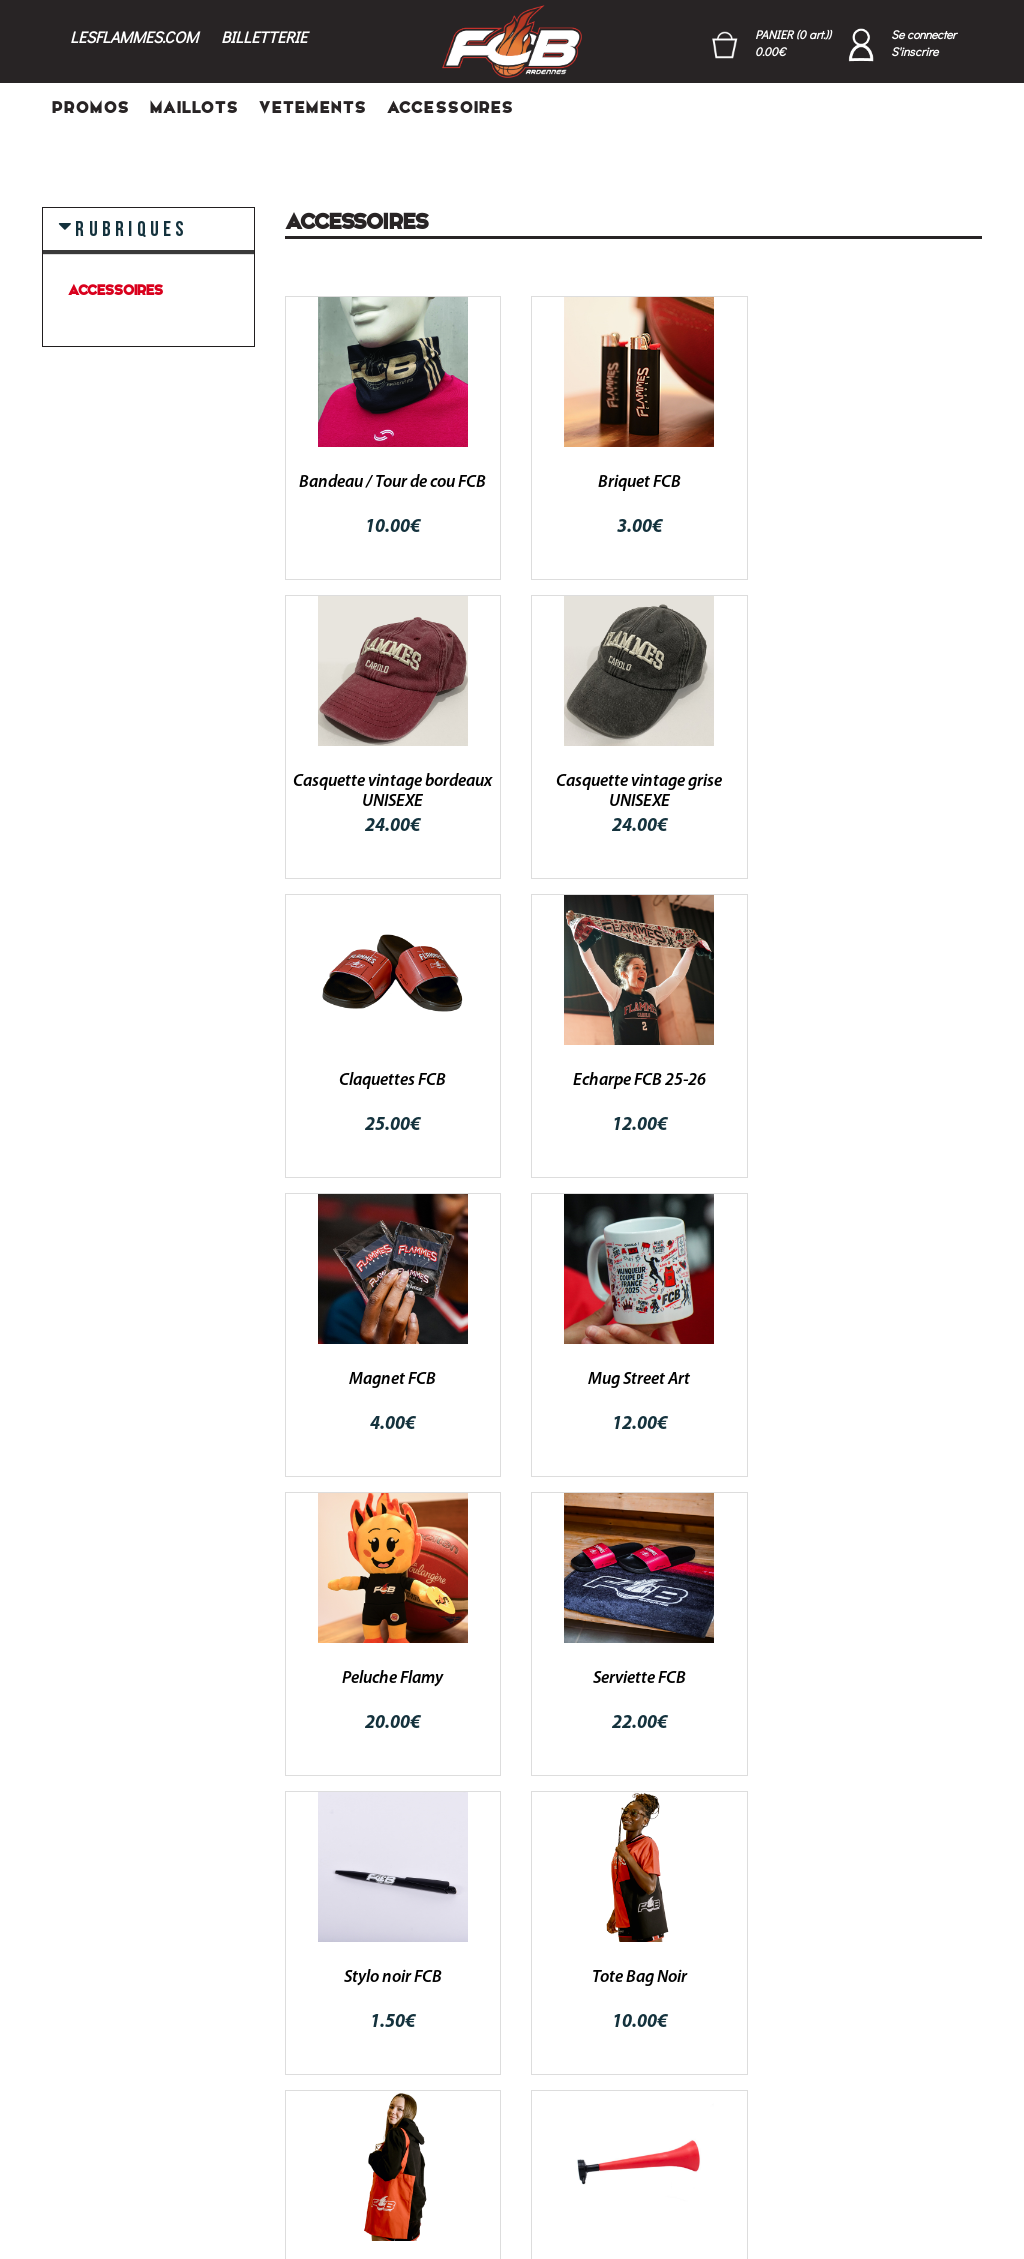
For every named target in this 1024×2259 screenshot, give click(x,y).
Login (463, 2015)
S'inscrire (914, 51)
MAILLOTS (194, 107)
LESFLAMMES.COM (134, 36)
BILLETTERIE (264, 36)
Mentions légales (663, 2130)
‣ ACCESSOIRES (335, 2093)
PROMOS (91, 107)
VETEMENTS (313, 107)
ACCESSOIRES (450, 107)
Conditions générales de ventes (651, 2036)
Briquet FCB (633, 482)
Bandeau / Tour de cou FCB (390, 482)
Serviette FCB (390, 1379)
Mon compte (485, 2041)
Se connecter (923, 34)
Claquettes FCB (633, 781)
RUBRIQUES (131, 228)
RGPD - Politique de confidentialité (669, 2093)
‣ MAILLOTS (324, 2041)
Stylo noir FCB (633, 1379)
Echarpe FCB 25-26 (875, 781)
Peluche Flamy (875, 1080)
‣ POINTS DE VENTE (348, 2145)
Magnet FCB (390, 1080)
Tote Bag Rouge (391, 1678)
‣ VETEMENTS (327, 2067)
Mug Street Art (633, 1080)
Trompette (633, 1678)
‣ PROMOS (320, 2015)
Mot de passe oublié (510, 2067)
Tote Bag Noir (875, 1379)
